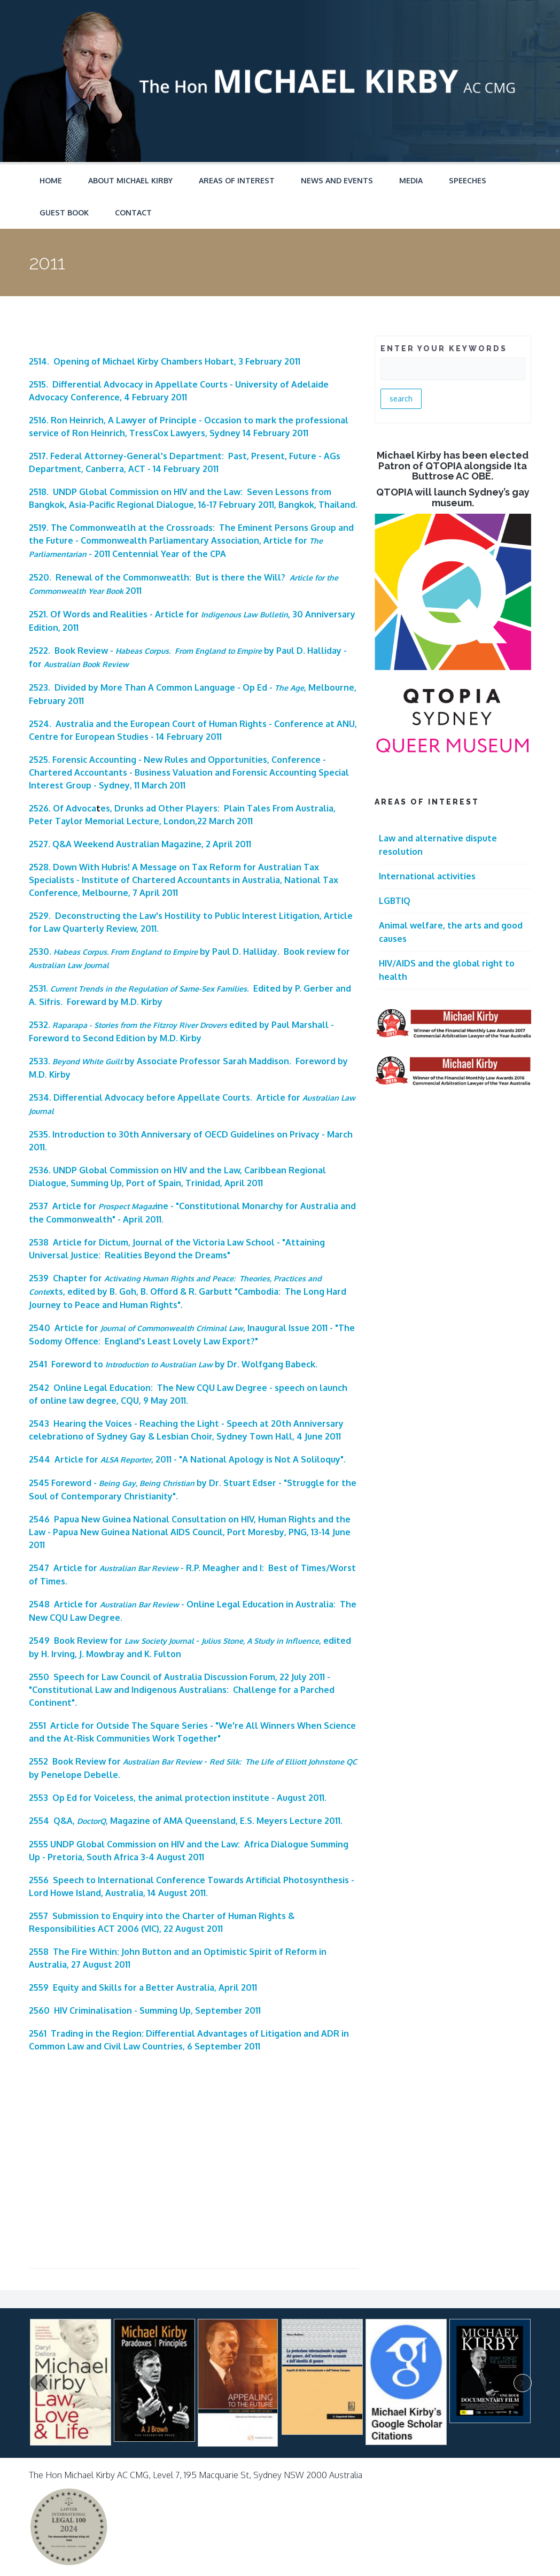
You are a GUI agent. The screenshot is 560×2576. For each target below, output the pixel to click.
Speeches (467, 180)
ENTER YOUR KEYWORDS (443, 348)
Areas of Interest (237, 180)
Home (51, 180)
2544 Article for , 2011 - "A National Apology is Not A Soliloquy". (187, 1459)
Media (411, 180)
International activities (427, 876)
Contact (133, 212)
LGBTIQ (394, 900)
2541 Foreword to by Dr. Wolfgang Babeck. (173, 1364)
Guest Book (64, 212)
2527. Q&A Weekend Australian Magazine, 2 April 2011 (140, 844)
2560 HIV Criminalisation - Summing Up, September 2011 (145, 2010)
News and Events (337, 180)
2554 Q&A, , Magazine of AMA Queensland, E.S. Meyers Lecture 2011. (186, 1820)
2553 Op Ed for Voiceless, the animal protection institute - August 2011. (177, 1797)
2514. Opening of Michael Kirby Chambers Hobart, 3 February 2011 (164, 361)
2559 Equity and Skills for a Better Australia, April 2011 (143, 1987)
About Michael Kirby (130, 180)
